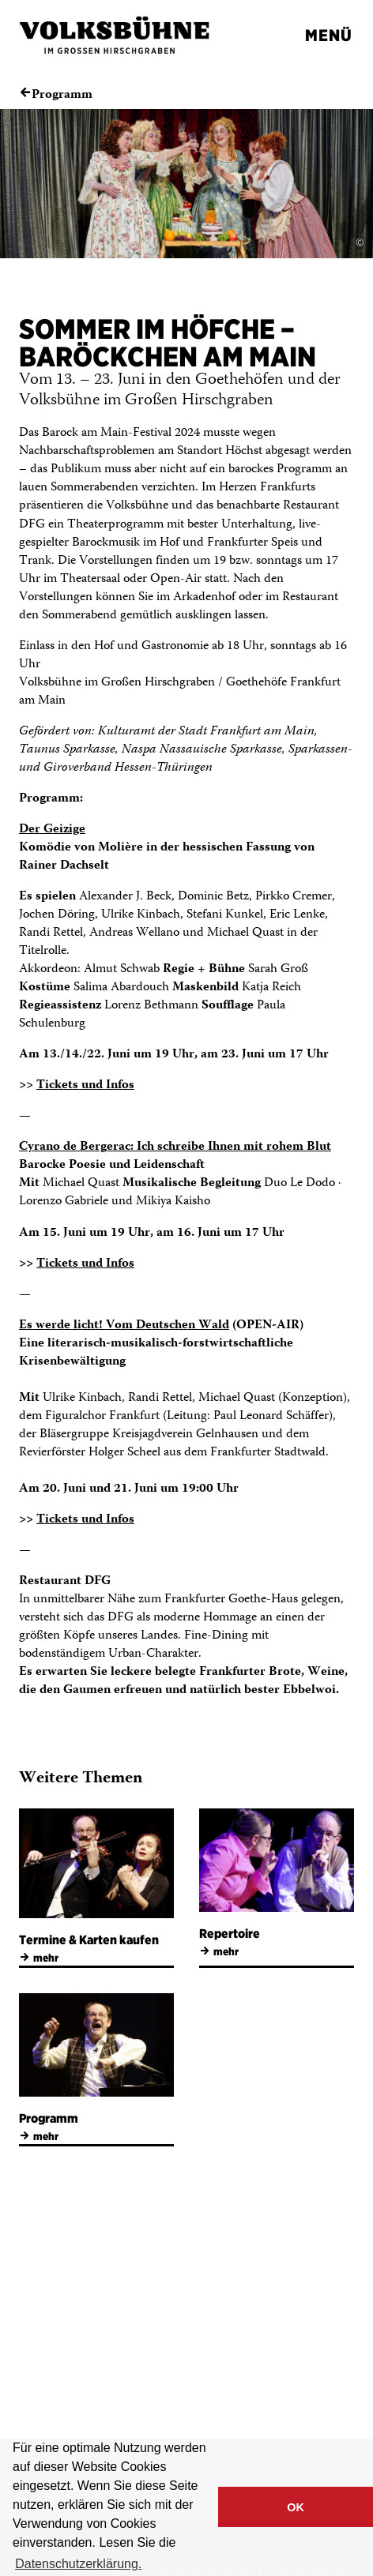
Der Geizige (52, 829)
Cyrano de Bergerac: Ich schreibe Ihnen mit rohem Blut (175, 1147)
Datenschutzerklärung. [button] (78, 2563)
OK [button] (295, 2507)
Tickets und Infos (85, 1085)
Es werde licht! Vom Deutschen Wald (124, 1325)
